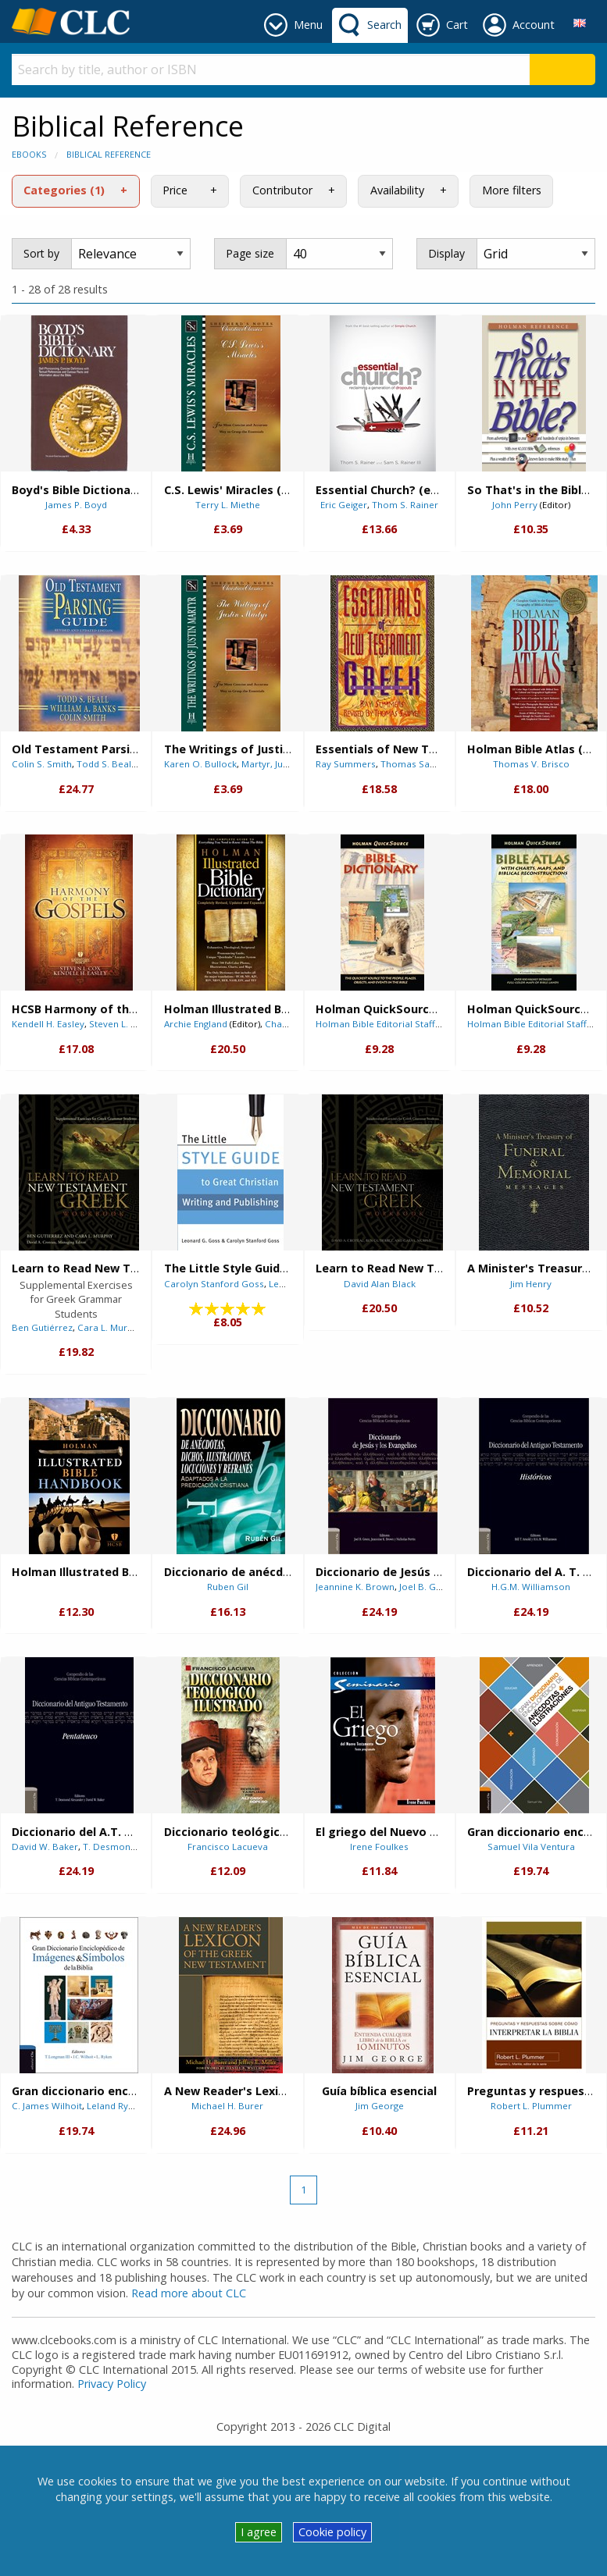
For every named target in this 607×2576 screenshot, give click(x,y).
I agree (259, 2531)
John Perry (514, 505)
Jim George (379, 2106)
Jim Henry (531, 1284)
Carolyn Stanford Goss (214, 1284)
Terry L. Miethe (227, 505)
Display (446, 253)
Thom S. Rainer (405, 505)
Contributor (282, 190)
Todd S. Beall (105, 764)
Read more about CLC (188, 2293)
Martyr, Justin (269, 764)
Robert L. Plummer (531, 2106)
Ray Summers (346, 764)
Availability (397, 190)
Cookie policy (332, 2531)
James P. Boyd (76, 505)
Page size (250, 253)
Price (174, 190)
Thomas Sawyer (415, 764)
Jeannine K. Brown (355, 1586)
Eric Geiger (343, 505)
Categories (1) (64, 190)
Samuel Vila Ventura (531, 1846)
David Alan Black (380, 1284)
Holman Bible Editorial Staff (375, 1024)
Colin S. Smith (42, 764)
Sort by (41, 253)
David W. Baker (45, 1846)
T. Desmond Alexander (132, 1846)
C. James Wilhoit (47, 2106)
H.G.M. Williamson (530, 1586)
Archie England (195, 1024)
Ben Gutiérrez (42, 1327)
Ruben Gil (227, 1586)
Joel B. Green (427, 1586)
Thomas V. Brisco (531, 764)
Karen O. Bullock (200, 764)
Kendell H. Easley (48, 1024)
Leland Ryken (115, 2106)
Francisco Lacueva (227, 1846)
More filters (511, 190)
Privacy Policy (111, 2383)
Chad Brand (290, 1024)
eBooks (29, 154)
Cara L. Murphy (110, 1327)
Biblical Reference (108, 154)
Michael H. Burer (227, 2106)
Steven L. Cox (118, 1024)
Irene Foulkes (379, 1846)
